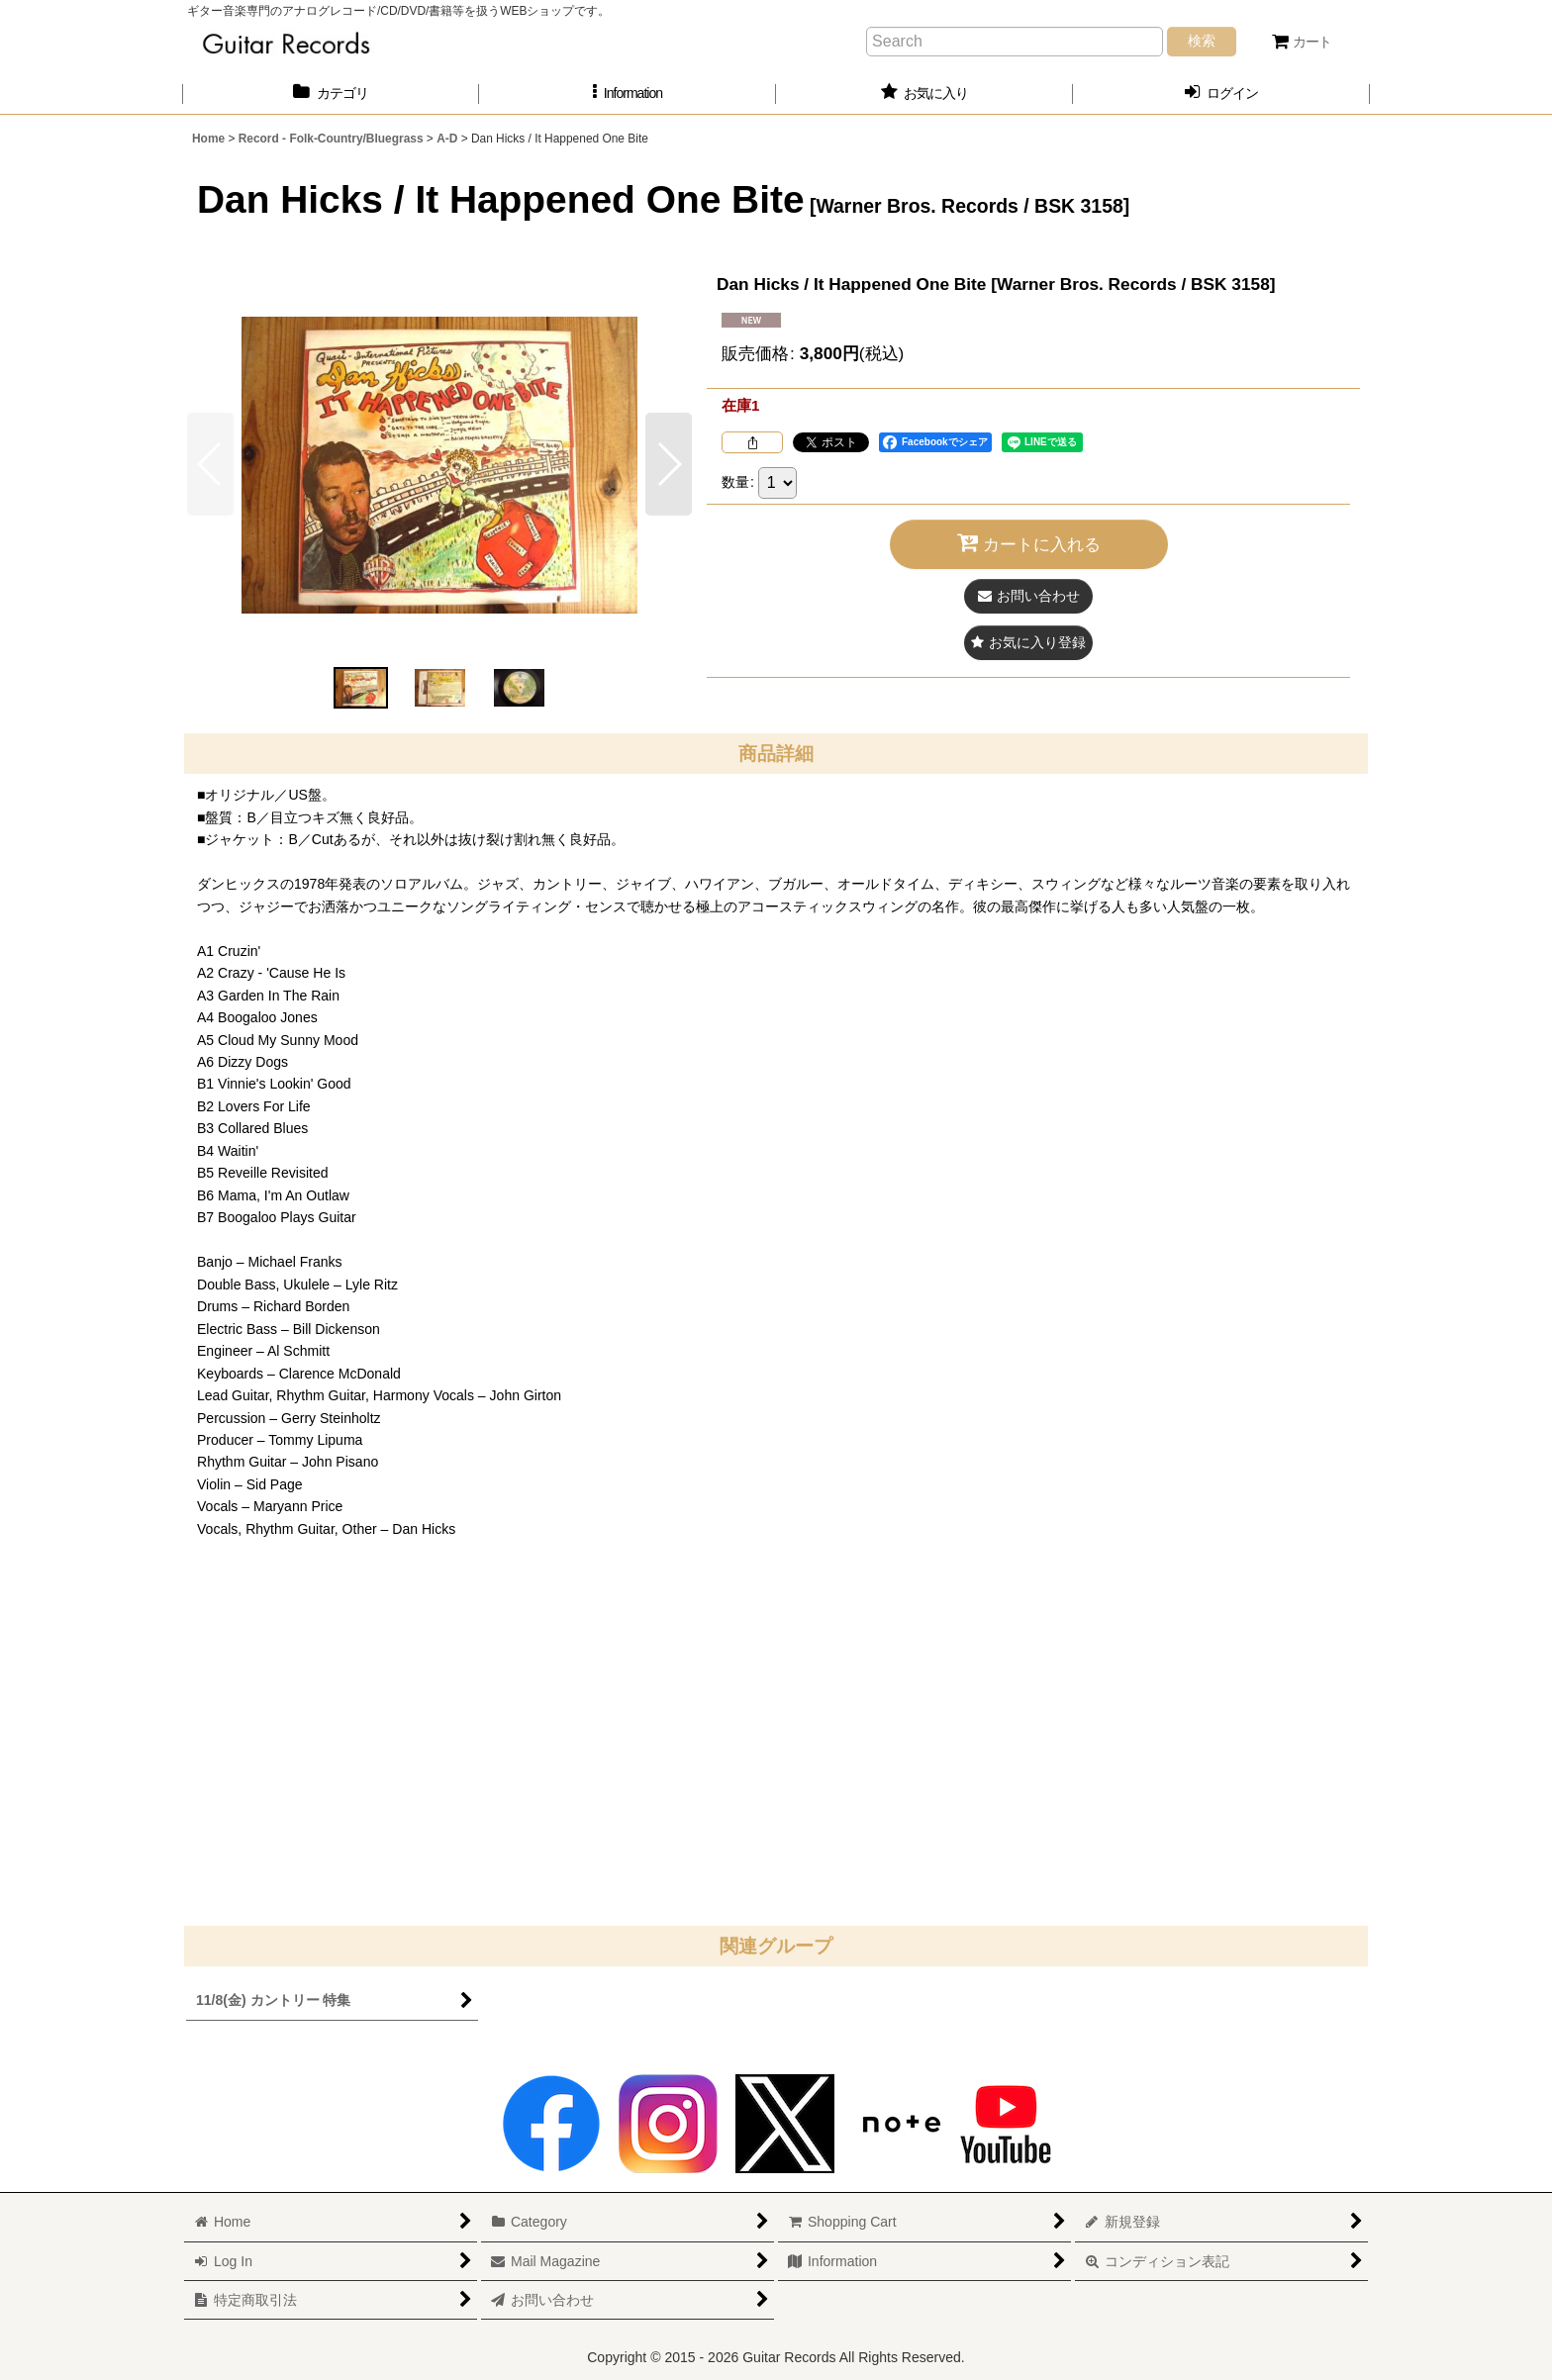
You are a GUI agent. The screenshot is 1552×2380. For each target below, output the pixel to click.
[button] (627, 93)
